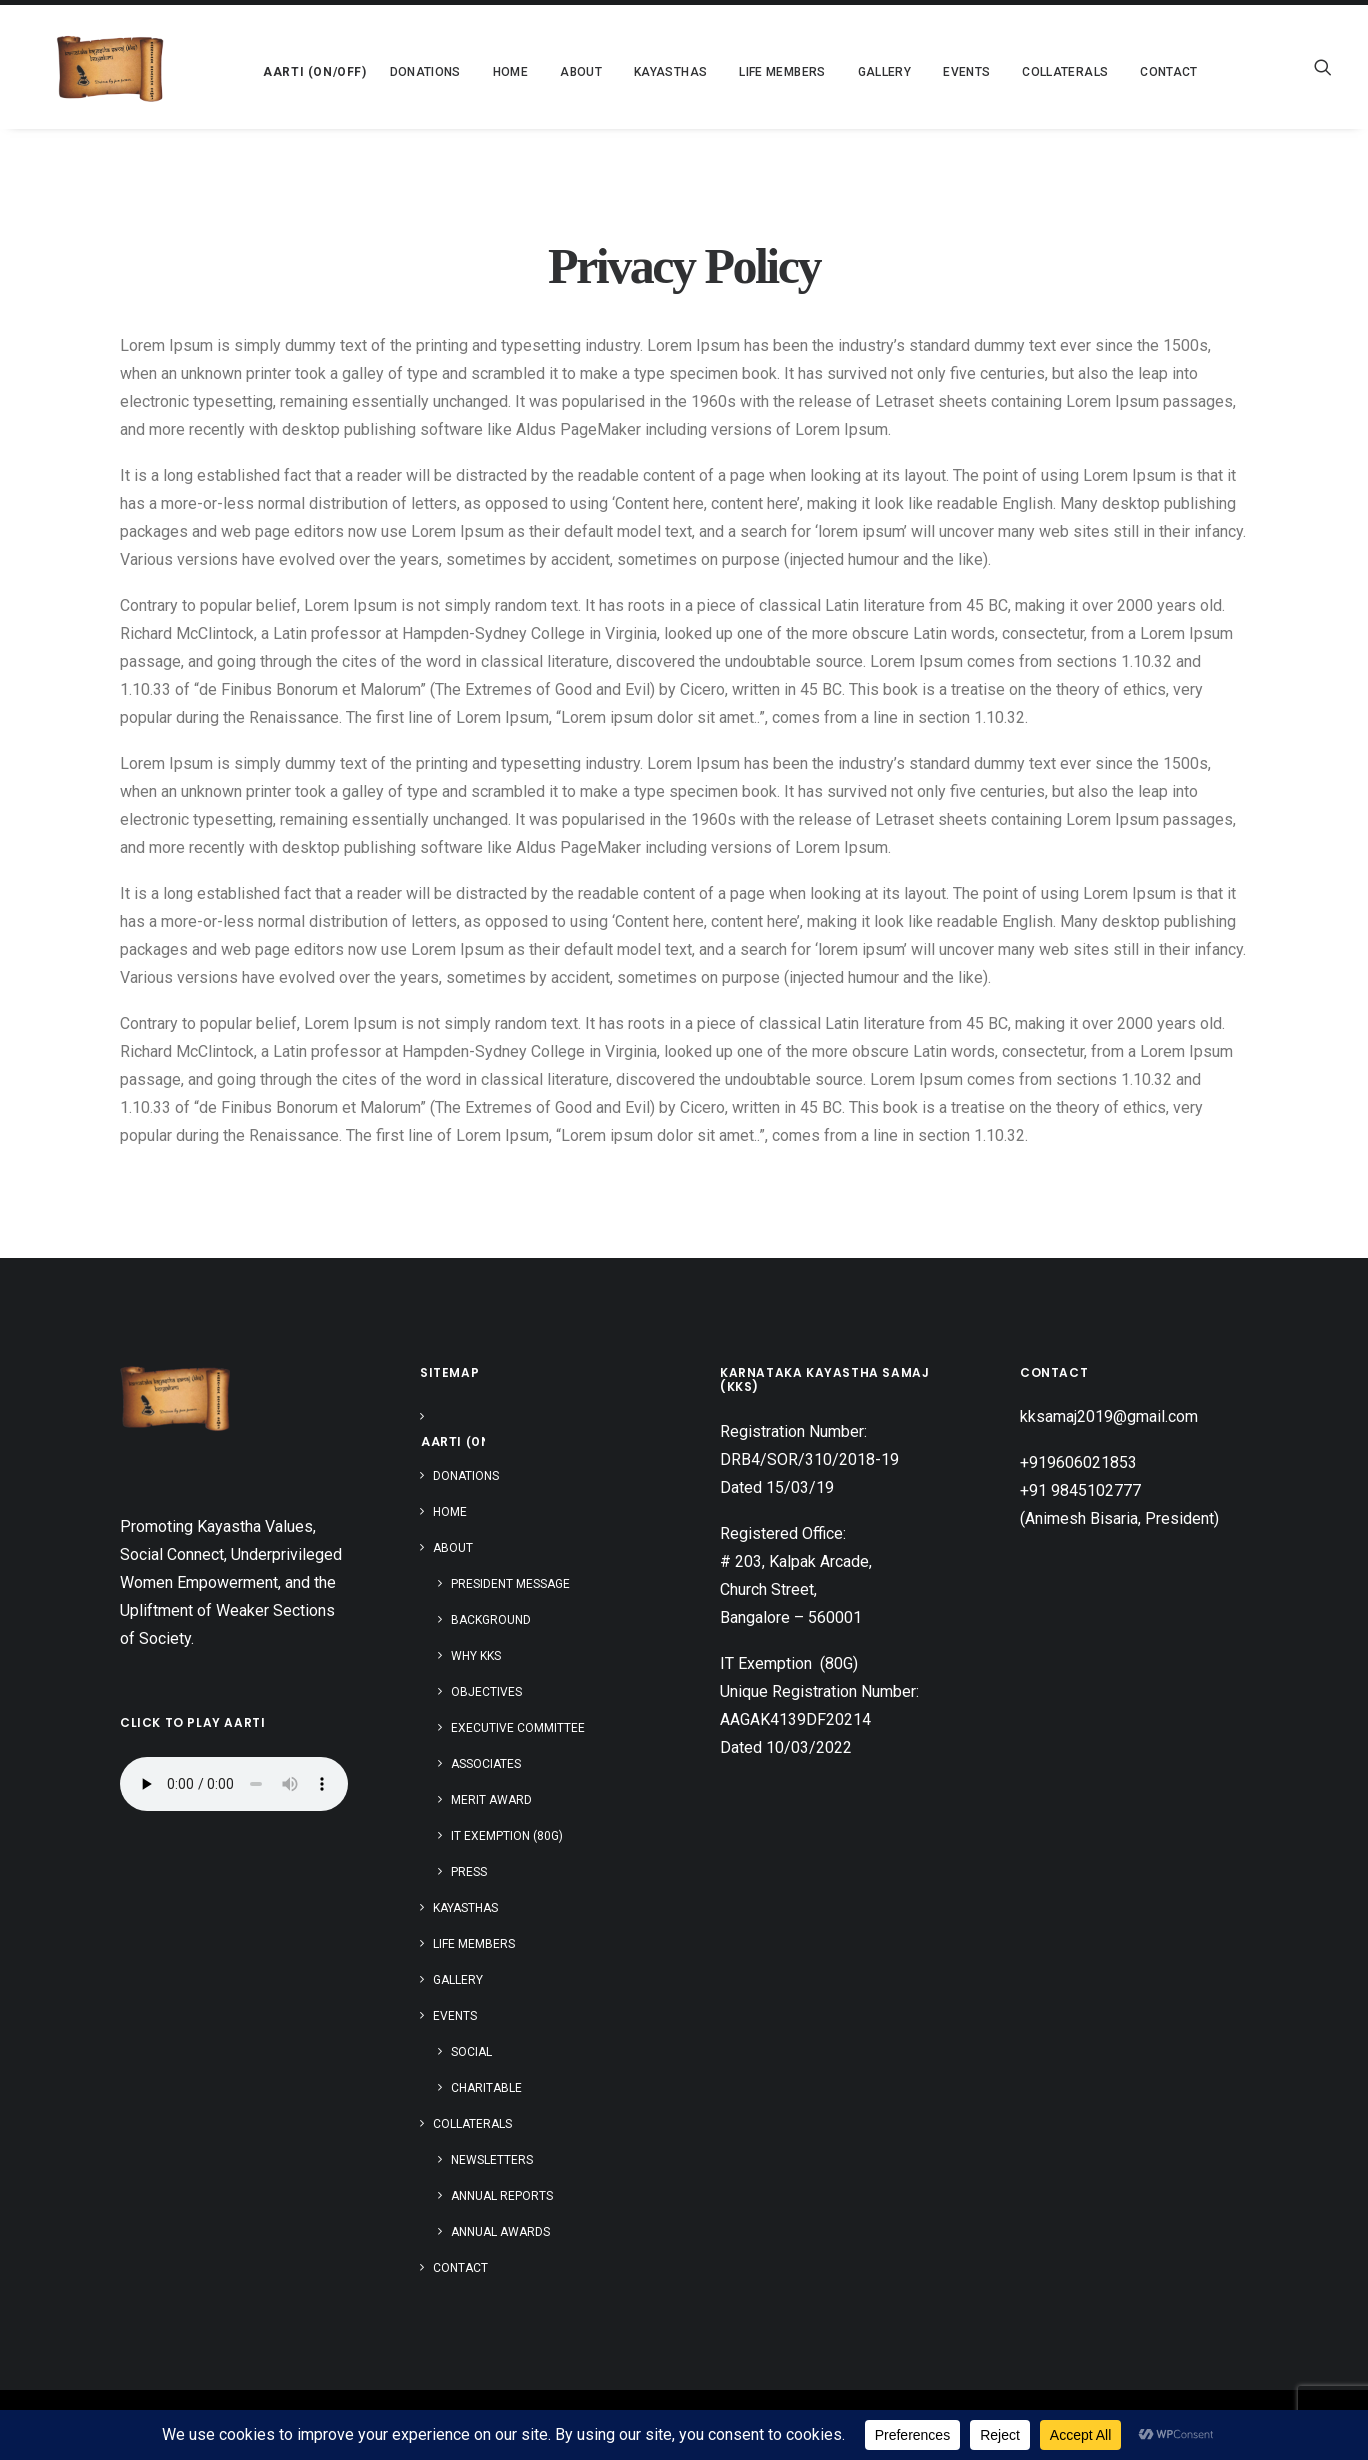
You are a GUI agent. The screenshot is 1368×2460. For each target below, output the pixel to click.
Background (491, 1620)
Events (455, 2016)
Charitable (486, 2088)
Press (469, 1872)
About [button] (541, 72)
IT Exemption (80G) (507, 1836)
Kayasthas (630, 72)
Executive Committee (518, 1728)
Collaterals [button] (1025, 72)
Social (471, 2052)
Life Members (742, 72)
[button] (269, 67)
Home (470, 72)
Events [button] (926, 72)
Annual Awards (500, 2232)
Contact (1129, 72)
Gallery (845, 72)
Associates (486, 1764)
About (453, 1548)
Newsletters (492, 2160)
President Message (510, 1584)
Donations (385, 72)
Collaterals (472, 2124)
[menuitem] (269, 67)
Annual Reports (502, 2196)
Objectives (486, 1692)
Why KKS (476, 1656)
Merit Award (491, 1800)
